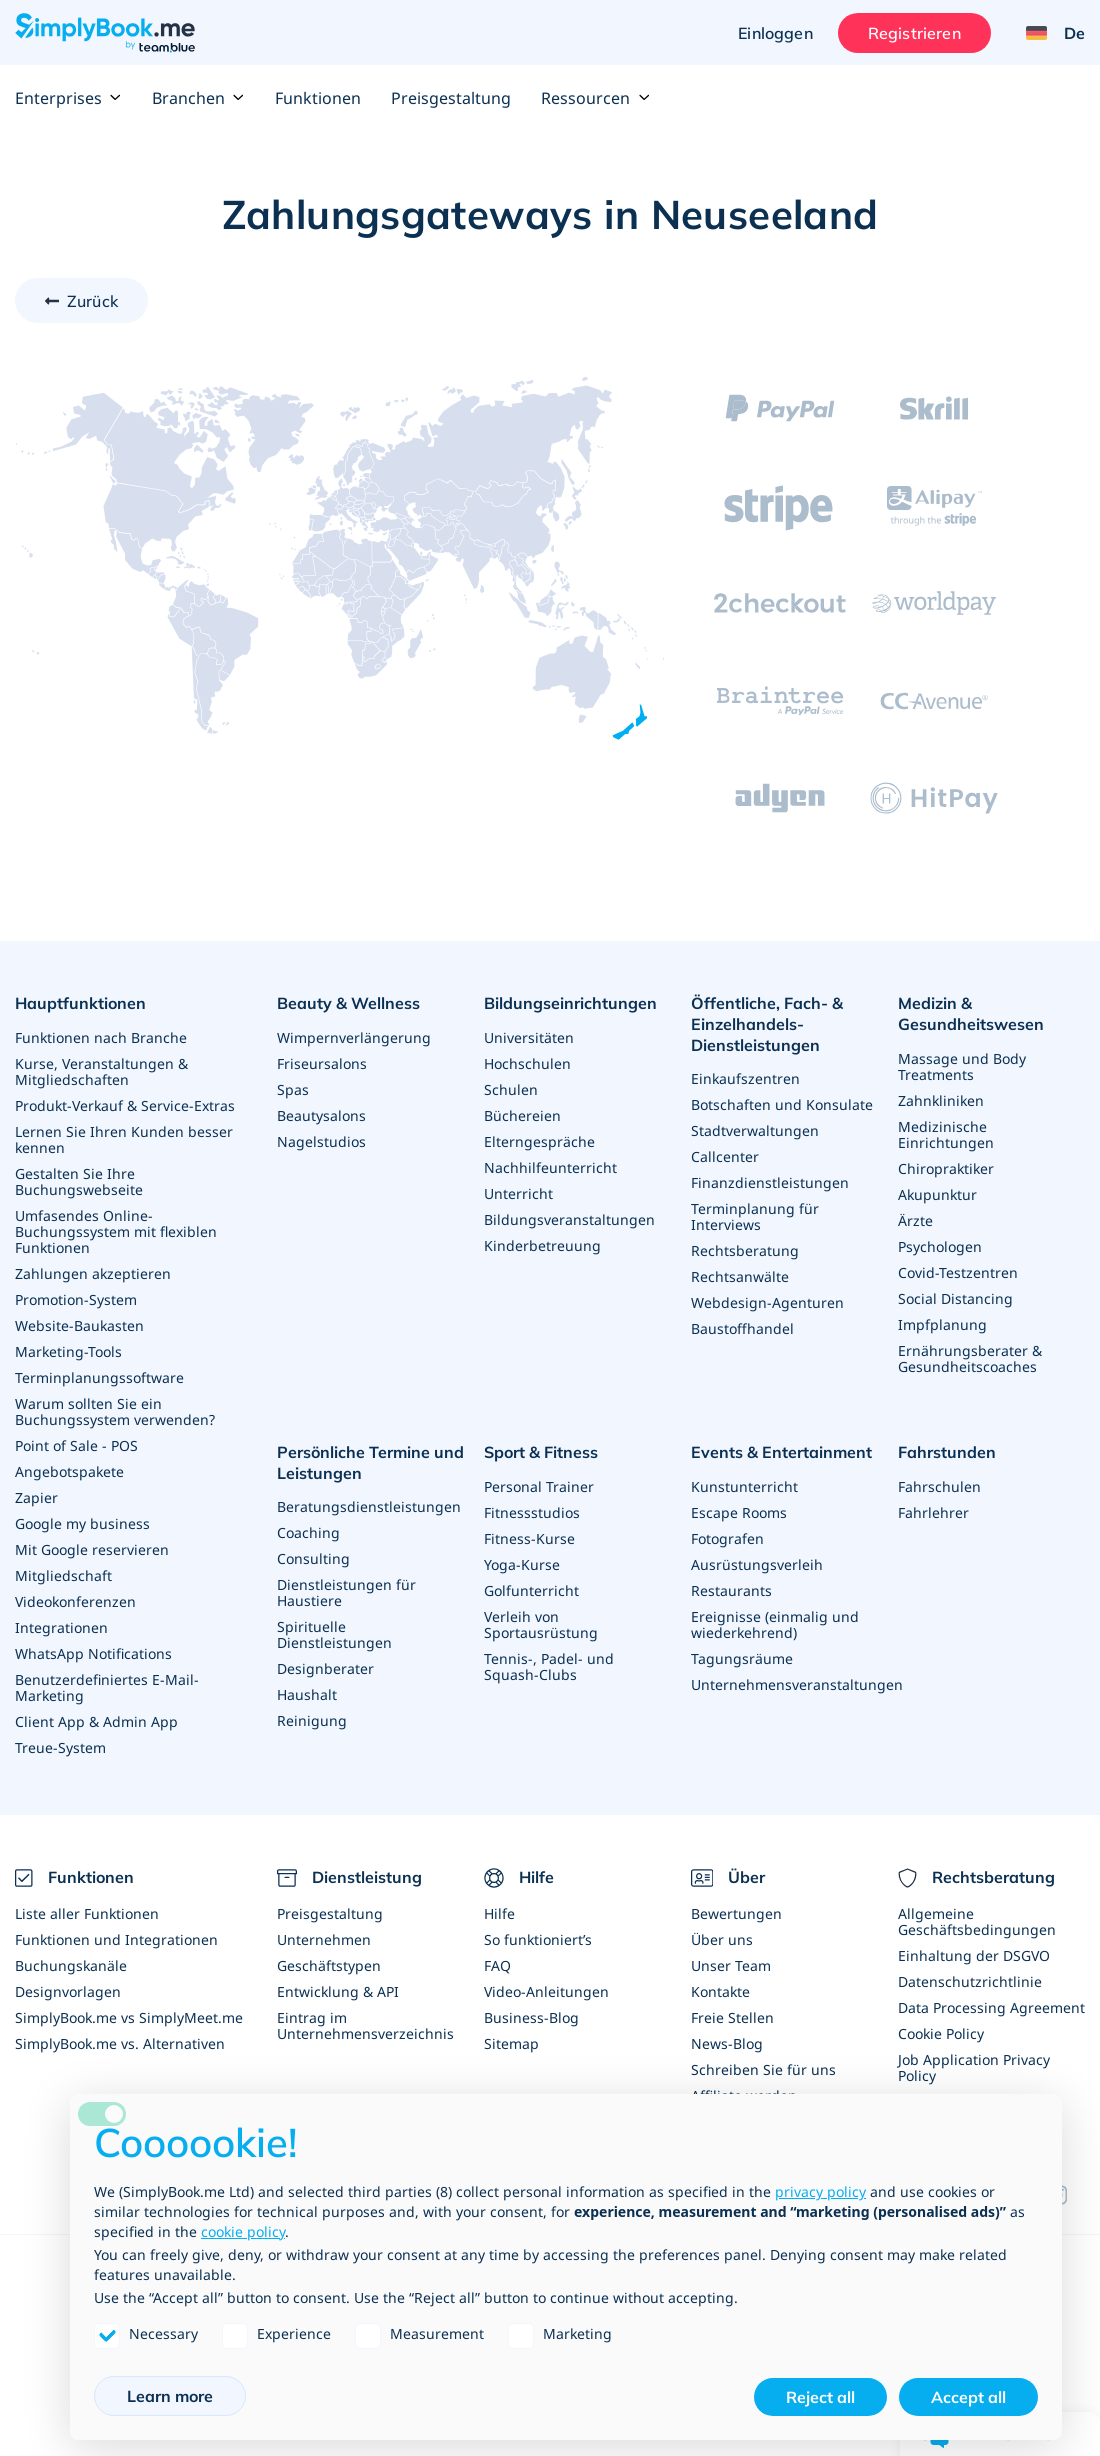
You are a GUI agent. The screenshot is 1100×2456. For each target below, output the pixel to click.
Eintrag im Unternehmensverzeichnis (365, 2025)
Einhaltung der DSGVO (974, 1955)
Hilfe (499, 1913)
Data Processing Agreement (991, 2007)
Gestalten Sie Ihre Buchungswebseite (79, 1181)
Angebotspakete (69, 1471)
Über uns (722, 1939)
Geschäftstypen (329, 1965)
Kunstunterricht (744, 1486)
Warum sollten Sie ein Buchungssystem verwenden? (115, 1411)
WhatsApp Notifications (93, 1653)
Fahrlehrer (933, 1512)
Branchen (198, 98)
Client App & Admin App (96, 1721)
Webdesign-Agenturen (767, 1302)
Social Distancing (955, 1298)
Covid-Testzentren (958, 1272)
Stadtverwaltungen (755, 1130)
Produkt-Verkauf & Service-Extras (125, 1105)
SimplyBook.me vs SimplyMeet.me (129, 2017)
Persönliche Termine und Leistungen (370, 1462)
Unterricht (518, 1193)
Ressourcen (595, 98)
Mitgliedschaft (63, 1575)
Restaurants (731, 1590)
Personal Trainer (539, 1486)
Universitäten (529, 1037)
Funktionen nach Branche (101, 1037)
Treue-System (60, 1747)
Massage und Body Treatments (962, 1066)
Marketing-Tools (68, 1351)
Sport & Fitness (541, 1452)
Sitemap (511, 2043)
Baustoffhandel (742, 1328)
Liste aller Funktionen (87, 1913)
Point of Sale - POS (76, 1445)
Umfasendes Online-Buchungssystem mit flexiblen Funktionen (116, 1231)
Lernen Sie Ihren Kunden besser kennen (124, 1139)
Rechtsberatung (745, 1250)
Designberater (325, 1668)
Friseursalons (322, 1063)
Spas (293, 1089)
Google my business (82, 1523)
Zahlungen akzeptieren (93, 1273)
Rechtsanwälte (740, 1276)
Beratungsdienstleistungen (369, 1506)
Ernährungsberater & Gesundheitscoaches (970, 1358)
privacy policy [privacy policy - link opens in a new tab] (820, 2191)
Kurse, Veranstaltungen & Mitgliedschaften (101, 1071)
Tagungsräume (742, 1658)
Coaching (308, 1532)
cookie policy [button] (243, 2231)
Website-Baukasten (79, 1325)
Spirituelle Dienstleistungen (334, 1634)
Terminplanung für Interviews (755, 1216)
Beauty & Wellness (348, 1003)
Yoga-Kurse (522, 1564)
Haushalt (307, 1694)
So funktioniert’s (538, 1939)
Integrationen (61, 1627)
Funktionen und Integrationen (116, 1939)
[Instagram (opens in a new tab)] (1066, 2195)
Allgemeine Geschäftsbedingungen (977, 1921)
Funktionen (318, 98)
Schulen (511, 1089)
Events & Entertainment (781, 1452)
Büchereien (522, 1115)
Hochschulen (527, 1063)
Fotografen (727, 1538)
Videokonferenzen (75, 1601)
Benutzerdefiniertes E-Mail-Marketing (107, 1687)
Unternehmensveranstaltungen (797, 1684)
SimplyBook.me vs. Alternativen (120, 2043)
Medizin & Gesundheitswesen (971, 1013)
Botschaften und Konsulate (782, 1104)
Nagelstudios (321, 1141)
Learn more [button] (170, 2396)
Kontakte (720, 1991)
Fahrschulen (939, 1486)
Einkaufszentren (745, 1078)
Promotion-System (76, 1299)
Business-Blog (531, 2017)
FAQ (497, 1965)
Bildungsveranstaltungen (569, 1219)
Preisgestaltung (451, 98)
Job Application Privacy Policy (974, 2067)
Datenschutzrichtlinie (970, 1981)
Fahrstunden (947, 1452)
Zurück (92, 301)
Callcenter (725, 1156)
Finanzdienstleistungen (770, 1182)
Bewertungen (736, 1913)
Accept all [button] (968, 2397)
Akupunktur (937, 1194)
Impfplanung (942, 1324)
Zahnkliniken (941, 1100)
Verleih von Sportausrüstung (541, 1624)
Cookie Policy (941, 2033)
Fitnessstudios (532, 1512)
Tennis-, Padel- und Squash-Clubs (549, 1666)
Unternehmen (324, 1939)
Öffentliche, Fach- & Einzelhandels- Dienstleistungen (767, 1024)
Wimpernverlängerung (354, 1037)
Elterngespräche (539, 1141)
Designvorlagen (68, 1991)
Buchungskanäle (71, 1965)
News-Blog (727, 2043)
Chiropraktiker (946, 1168)
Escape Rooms (739, 1512)
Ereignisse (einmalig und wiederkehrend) (775, 1624)
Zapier (36, 1497)
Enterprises (68, 98)
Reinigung (312, 1720)
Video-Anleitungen (546, 1991)
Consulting (313, 1558)
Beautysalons (321, 1115)
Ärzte (915, 1220)
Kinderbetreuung (542, 1245)
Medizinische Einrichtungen (946, 1134)
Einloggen (775, 33)
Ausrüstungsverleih (757, 1564)
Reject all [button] (820, 2397)
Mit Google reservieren (92, 1549)
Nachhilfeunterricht (550, 1167)
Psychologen (940, 1246)
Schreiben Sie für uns (763, 2069)
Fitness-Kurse (529, 1538)
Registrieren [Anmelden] (914, 33)
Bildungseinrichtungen (570, 1003)
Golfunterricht (531, 1590)
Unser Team (731, 1965)
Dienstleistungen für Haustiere (346, 1592)
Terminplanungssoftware (99, 1377)
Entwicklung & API (338, 1991)
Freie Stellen (732, 2017)
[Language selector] (1048, 33)
